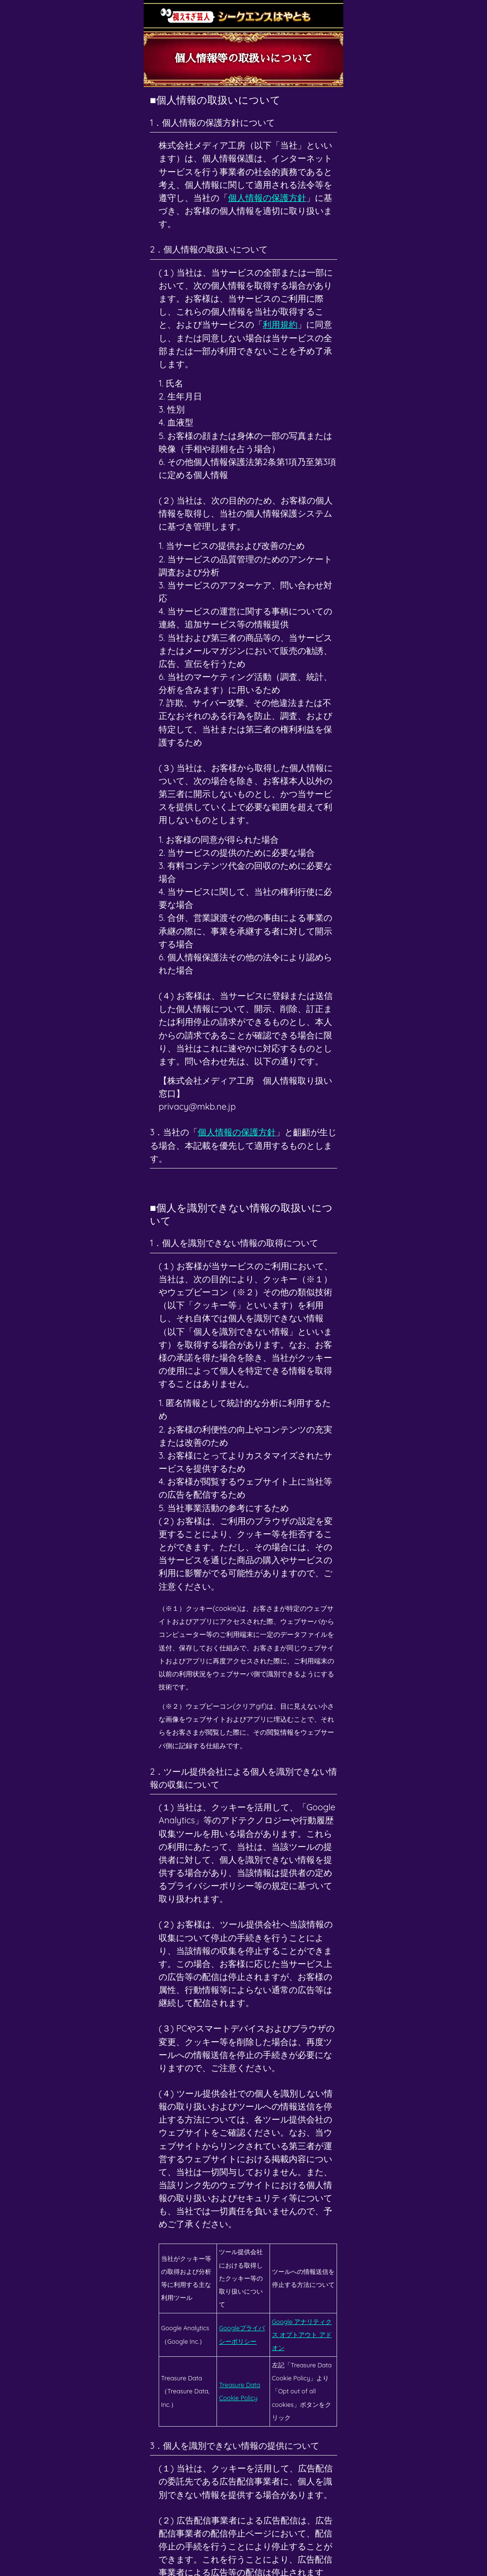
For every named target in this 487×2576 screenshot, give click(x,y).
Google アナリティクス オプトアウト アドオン (302, 2334)
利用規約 (280, 324)
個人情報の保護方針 (267, 197)
